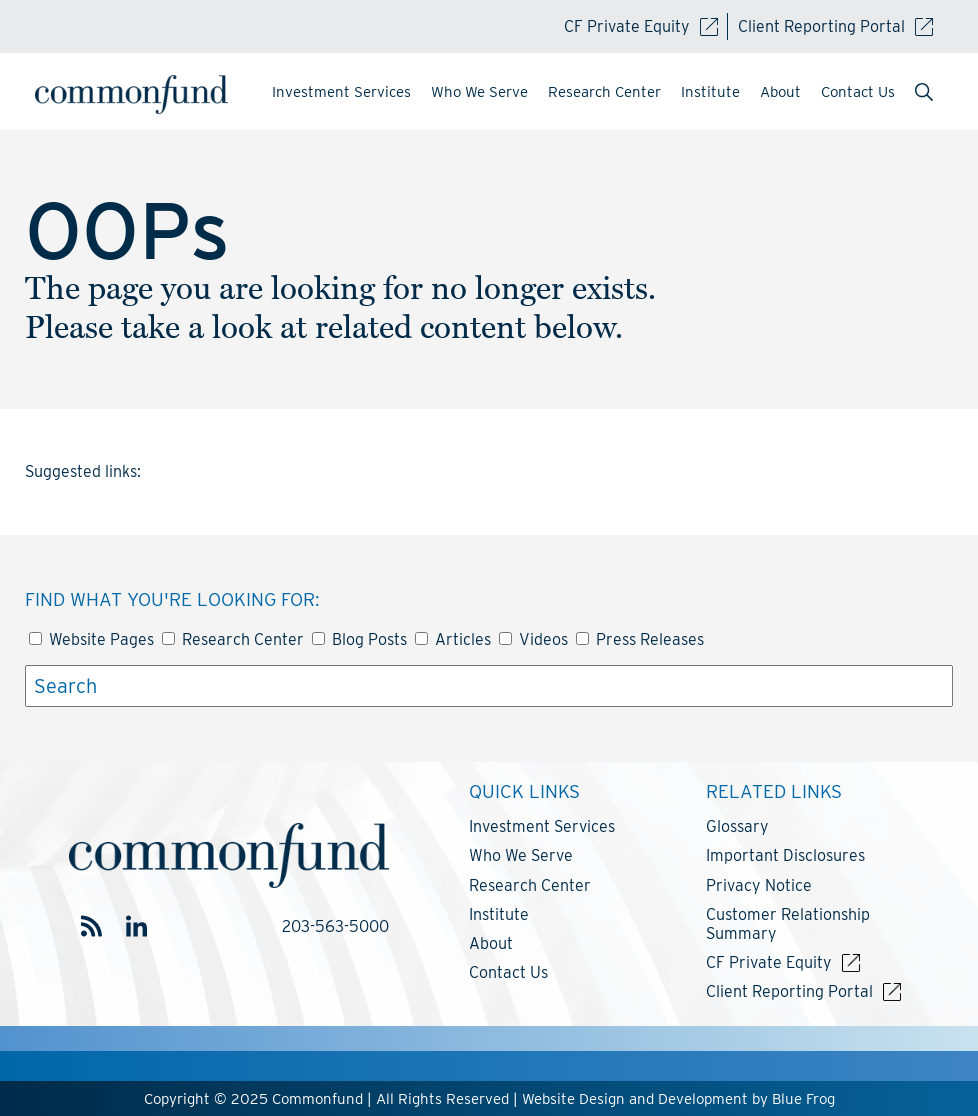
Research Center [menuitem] (604, 92)
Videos (533, 639)
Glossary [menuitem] (737, 826)
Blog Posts (359, 639)
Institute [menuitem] (710, 92)
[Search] (489, 686)
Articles (453, 639)
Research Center (233, 639)
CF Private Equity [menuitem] (769, 962)
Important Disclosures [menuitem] (785, 855)
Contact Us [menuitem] (858, 92)
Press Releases (640, 639)
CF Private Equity (641, 26)
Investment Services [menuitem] (341, 92)
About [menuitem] (780, 92)
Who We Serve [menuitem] (479, 92)
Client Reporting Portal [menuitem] (789, 991)
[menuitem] (924, 94)
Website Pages (91, 639)
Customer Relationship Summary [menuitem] (788, 924)
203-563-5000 (335, 926)
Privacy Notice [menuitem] (759, 885)
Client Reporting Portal (835, 26)
